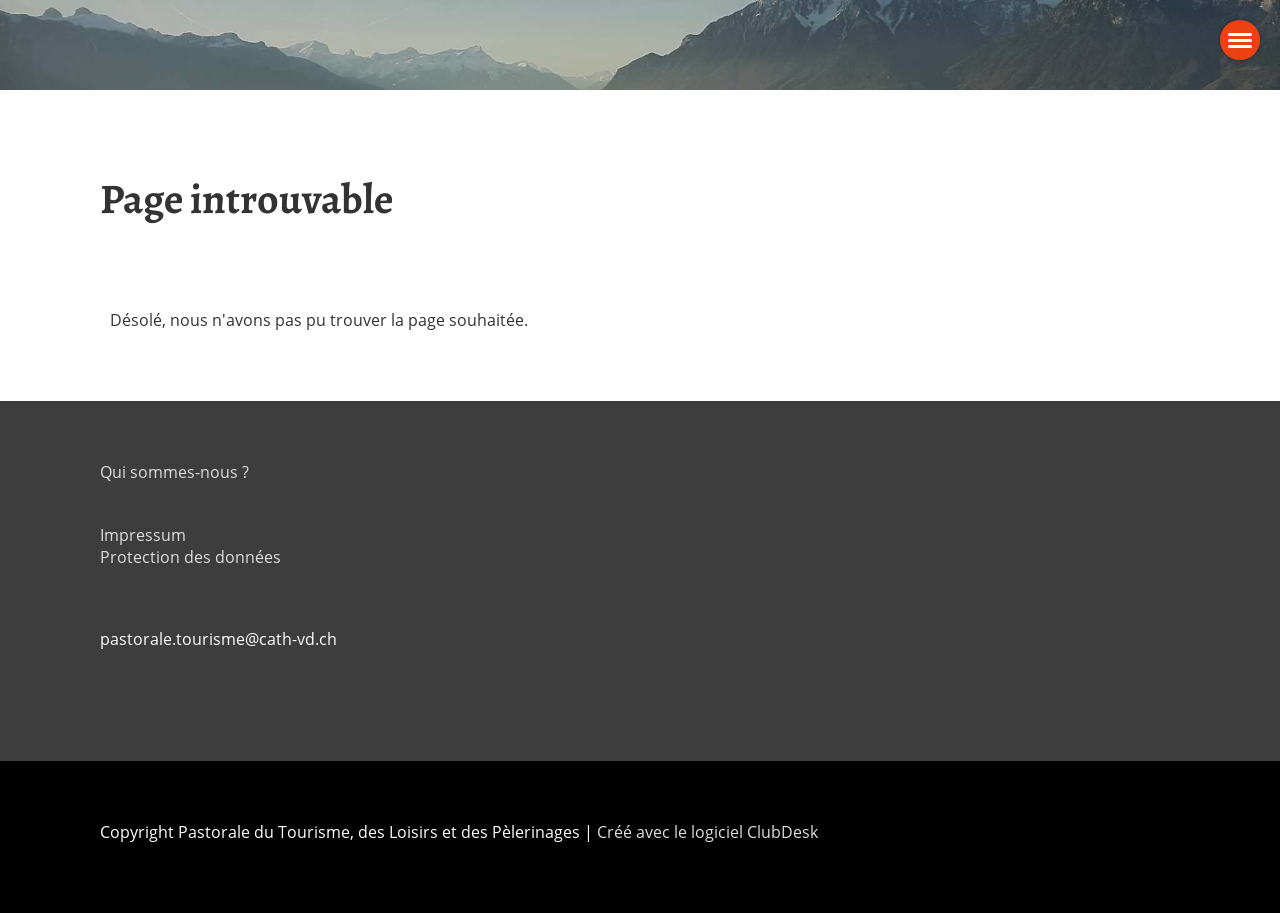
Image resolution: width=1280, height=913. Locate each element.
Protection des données (190, 557)
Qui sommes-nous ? (174, 472)
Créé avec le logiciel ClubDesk (707, 832)
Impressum (143, 535)
